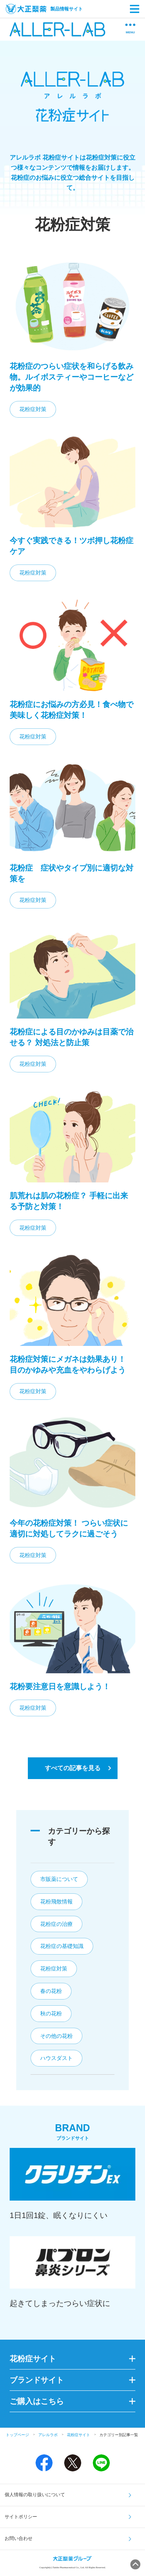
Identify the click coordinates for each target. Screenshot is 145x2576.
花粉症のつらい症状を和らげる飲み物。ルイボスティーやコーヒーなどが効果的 (71, 377)
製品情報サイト (44, 9)
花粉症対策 (32, 409)
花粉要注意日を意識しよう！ (60, 1686)
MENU (130, 29)
